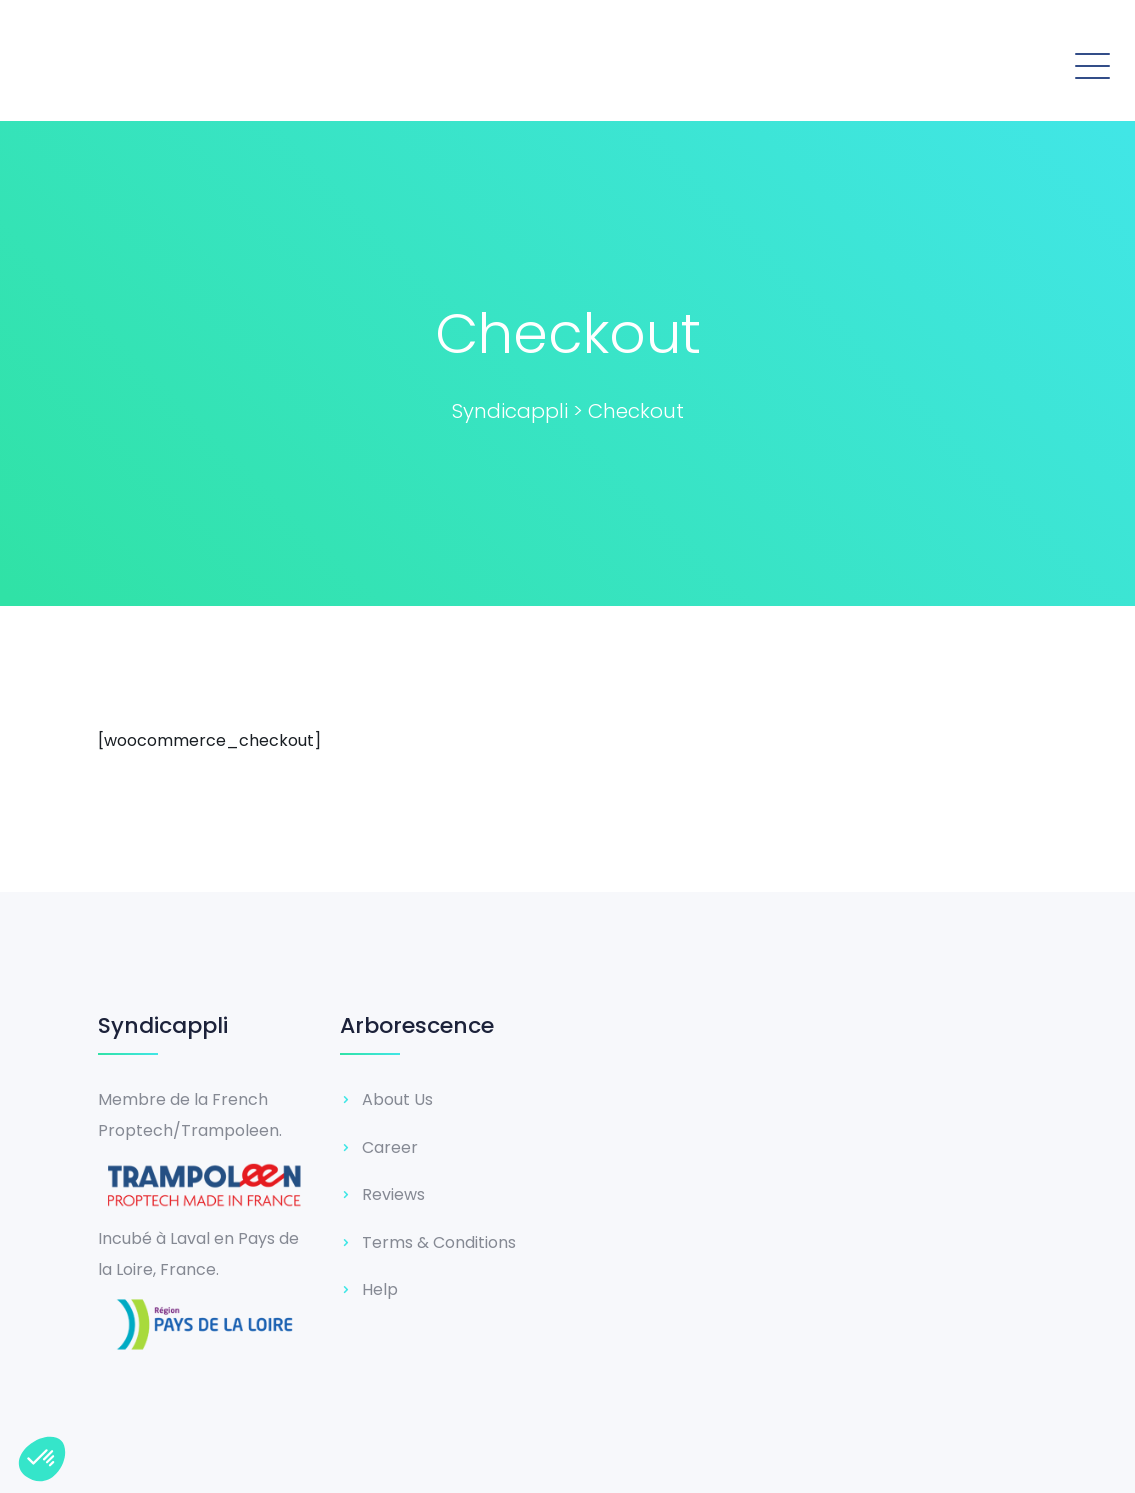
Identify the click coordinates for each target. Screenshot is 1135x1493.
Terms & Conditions (439, 1242)
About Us (397, 1099)
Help (380, 1289)
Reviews (393, 1194)
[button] (839, 62)
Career (390, 1147)
